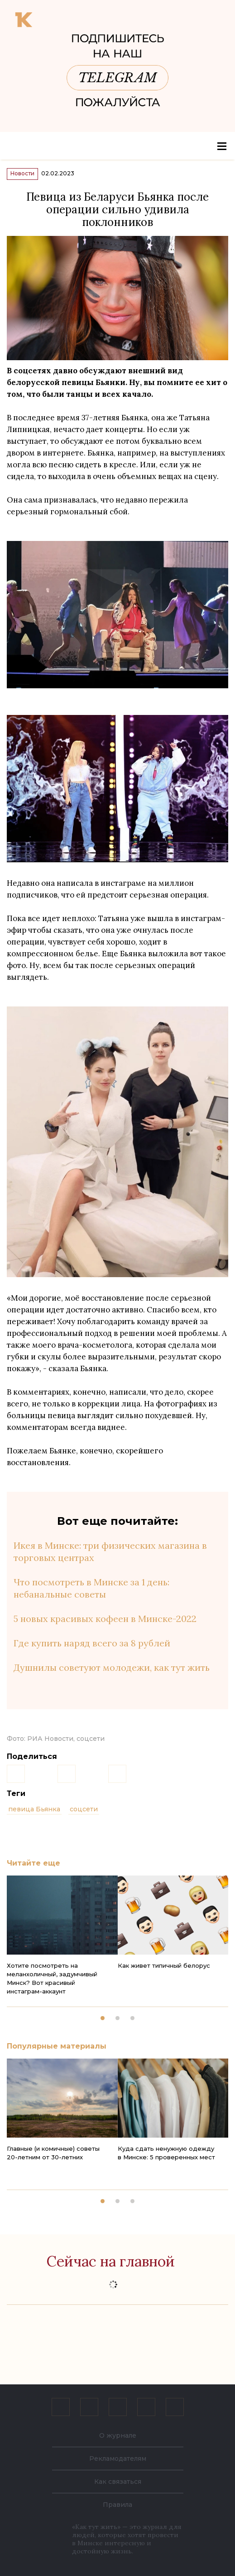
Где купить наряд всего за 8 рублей (92, 1643)
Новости (22, 173)
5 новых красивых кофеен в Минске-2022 (105, 1618)
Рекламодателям (117, 2458)
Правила (117, 2505)
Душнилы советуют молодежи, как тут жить (112, 1667)
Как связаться (117, 2481)
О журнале (117, 2435)
